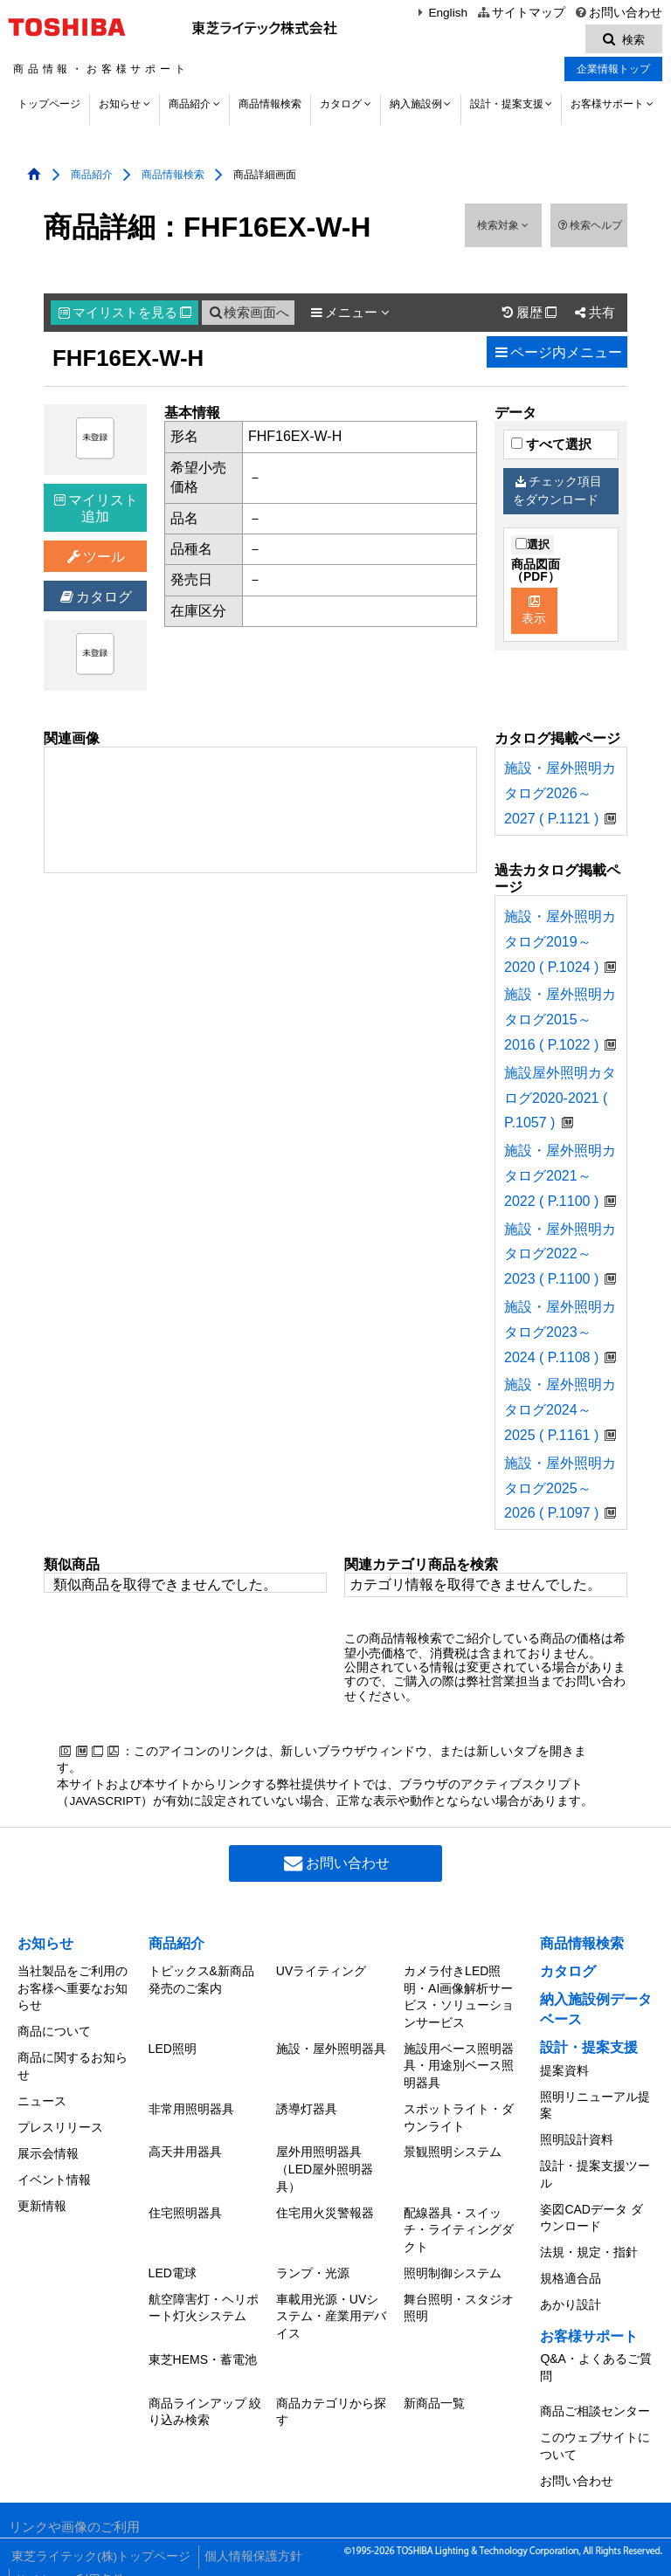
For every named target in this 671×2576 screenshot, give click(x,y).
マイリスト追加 (96, 511)
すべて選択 (551, 447)
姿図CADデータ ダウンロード (591, 2211)
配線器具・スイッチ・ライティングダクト (459, 2223)
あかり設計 (570, 2291)
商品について (54, 2030)
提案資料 (564, 2071)
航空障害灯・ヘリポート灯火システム (204, 2296)
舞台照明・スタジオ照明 (459, 2296)
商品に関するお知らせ (72, 2063)
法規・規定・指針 (589, 2243)
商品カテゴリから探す (331, 2397)
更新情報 (41, 2193)
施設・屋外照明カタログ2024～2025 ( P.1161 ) (560, 1412)
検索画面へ (248, 315)
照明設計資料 (576, 2137)
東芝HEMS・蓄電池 (203, 2346)
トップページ (48, 106)
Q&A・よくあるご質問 (596, 2352)
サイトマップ (520, 12)
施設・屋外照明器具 (331, 2048)
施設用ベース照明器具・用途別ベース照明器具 (459, 2065)
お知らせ (120, 106)
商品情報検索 (270, 106)
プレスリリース (60, 2120)
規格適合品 (570, 2268)
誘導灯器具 (306, 2106)
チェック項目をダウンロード (557, 493)
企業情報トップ (613, 71)
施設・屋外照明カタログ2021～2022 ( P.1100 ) (560, 1178)
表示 (534, 613)
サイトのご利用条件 (69, 2549)
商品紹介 (190, 106)
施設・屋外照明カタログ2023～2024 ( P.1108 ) (560, 1334)
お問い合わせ (618, 12)
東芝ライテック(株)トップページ (98, 2531)
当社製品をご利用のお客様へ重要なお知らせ (72, 1990)
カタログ (341, 106)
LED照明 (173, 2048)
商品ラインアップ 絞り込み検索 (205, 2397)
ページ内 (557, 355)
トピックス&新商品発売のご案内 (201, 1981)
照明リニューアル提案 (595, 2104)
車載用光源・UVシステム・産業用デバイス (331, 2305)
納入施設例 (416, 106)
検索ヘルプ (588, 228)
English (440, 12)
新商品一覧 (434, 2388)
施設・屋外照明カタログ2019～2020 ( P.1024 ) (560, 944)
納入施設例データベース (596, 2011)
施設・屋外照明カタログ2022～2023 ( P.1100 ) (560, 1256)
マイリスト (125, 315)
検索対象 (503, 228)
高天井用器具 (185, 2147)
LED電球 (173, 2264)
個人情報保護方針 (249, 2531)
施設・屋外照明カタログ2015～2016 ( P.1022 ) (560, 1022)
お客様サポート (607, 106)
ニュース (41, 2096)
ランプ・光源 (312, 2264)
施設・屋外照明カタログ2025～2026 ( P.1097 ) (560, 1491)
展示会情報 (48, 2144)
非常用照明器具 (191, 2106)
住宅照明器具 (185, 2206)
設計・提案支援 (506, 106)
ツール (96, 559)
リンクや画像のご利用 (74, 2505)
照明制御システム (453, 2264)
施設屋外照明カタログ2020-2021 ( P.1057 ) (560, 1100)
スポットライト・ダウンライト (459, 2115)
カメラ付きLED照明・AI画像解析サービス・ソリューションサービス (459, 1998)
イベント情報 (54, 2168)
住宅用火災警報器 (325, 2206)
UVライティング (321, 1973)
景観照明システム (453, 2147)
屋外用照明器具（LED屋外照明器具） (324, 2164)
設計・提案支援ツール (595, 2170)
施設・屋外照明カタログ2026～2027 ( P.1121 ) (560, 796)
